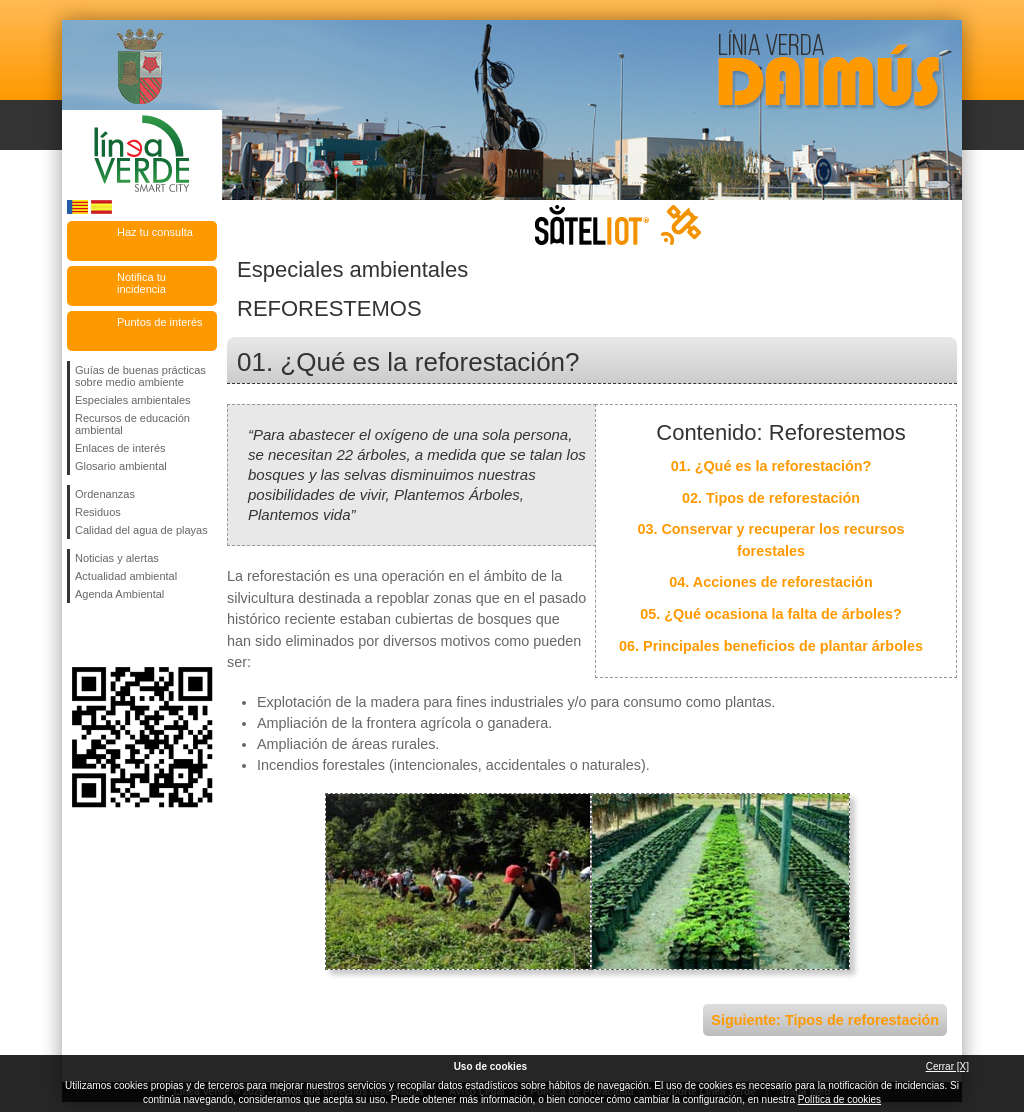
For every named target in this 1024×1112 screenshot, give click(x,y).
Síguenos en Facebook (79, 635)
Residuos (98, 512)
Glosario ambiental (121, 466)
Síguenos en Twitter (112, 635)
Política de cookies (839, 1099)
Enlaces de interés (120, 448)
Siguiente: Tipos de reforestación (825, 1020)
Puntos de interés (160, 322)
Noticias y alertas (117, 558)
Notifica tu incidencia (141, 283)
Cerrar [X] (947, 1066)
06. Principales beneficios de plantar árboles (771, 646)
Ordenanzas (105, 494)
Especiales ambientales (133, 400)
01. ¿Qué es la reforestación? (771, 466)
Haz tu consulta (155, 232)
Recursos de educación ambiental (132, 424)
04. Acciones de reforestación (770, 582)
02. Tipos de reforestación (771, 498)
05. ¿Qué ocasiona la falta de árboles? (771, 614)
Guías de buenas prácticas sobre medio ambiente (140, 376)
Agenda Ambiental (119, 594)
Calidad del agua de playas (141, 530)
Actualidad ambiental (126, 576)
